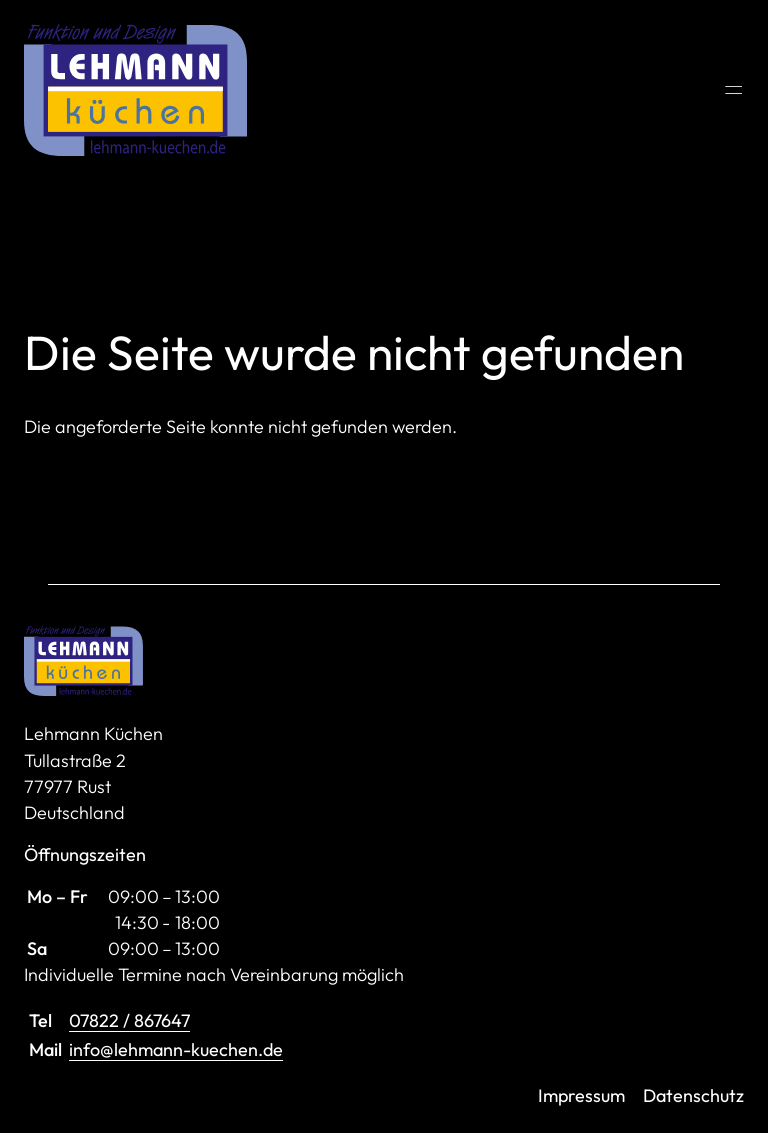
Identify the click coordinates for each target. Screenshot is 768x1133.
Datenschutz (693, 1095)
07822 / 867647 (129, 1020)
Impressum (581, 1095)
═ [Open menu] (733, 90)
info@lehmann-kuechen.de (176, 1049)
